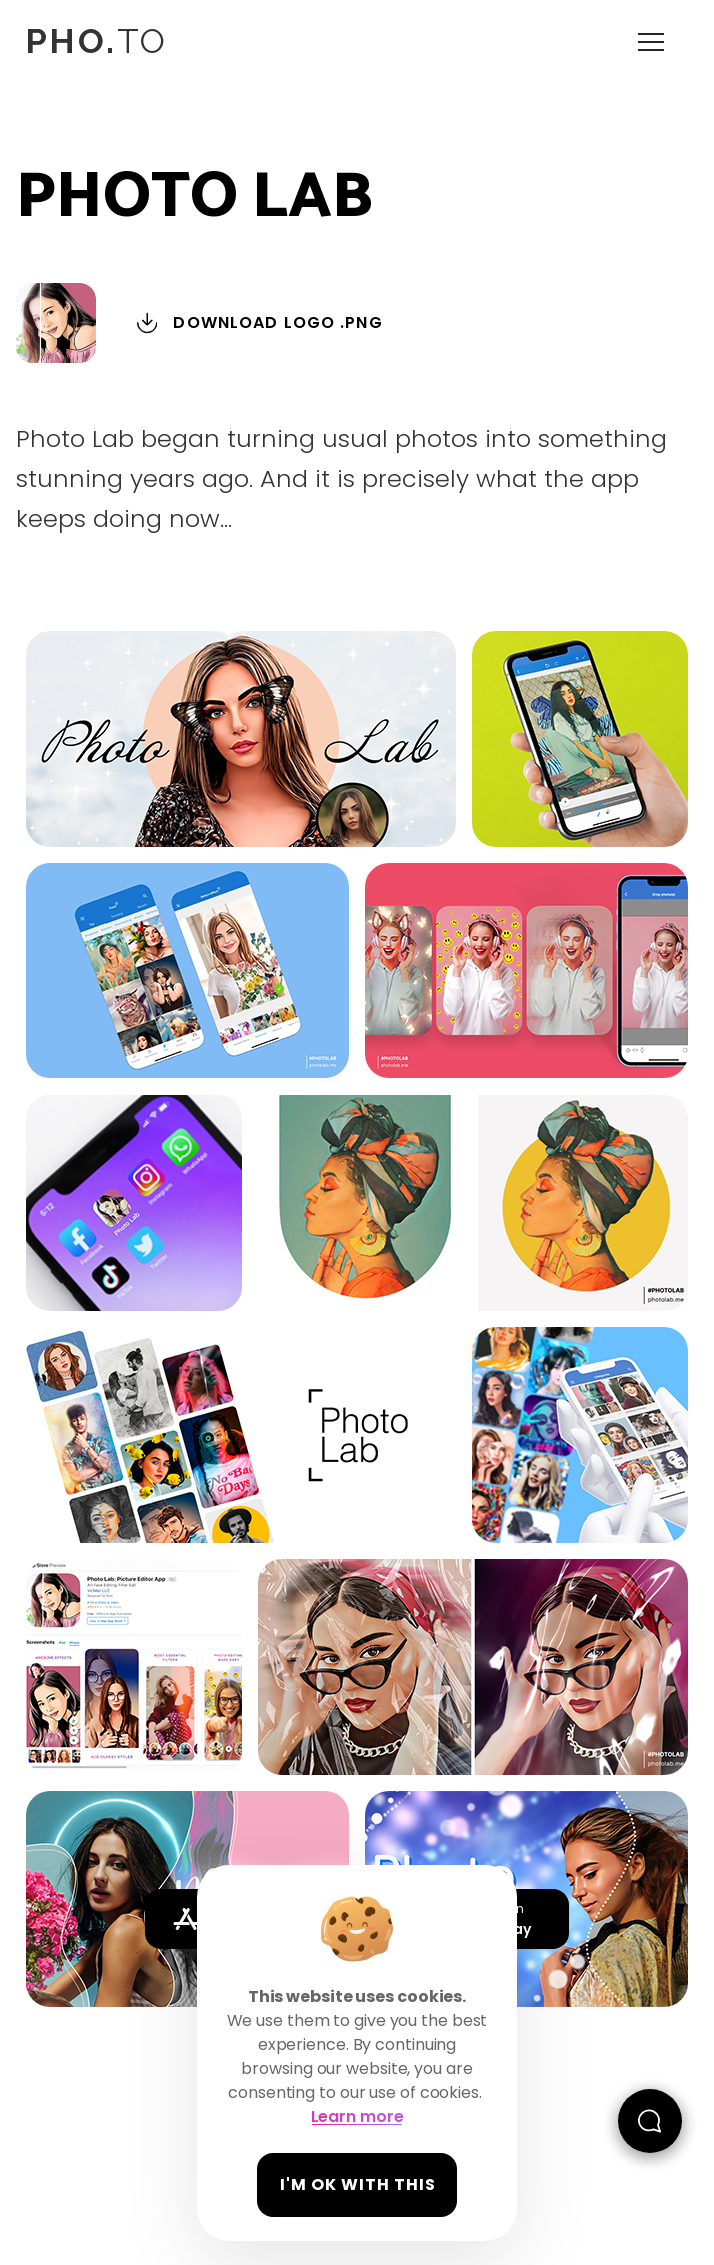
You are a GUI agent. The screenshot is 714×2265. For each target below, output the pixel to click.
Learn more (357, 2116)
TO (96, 41)
